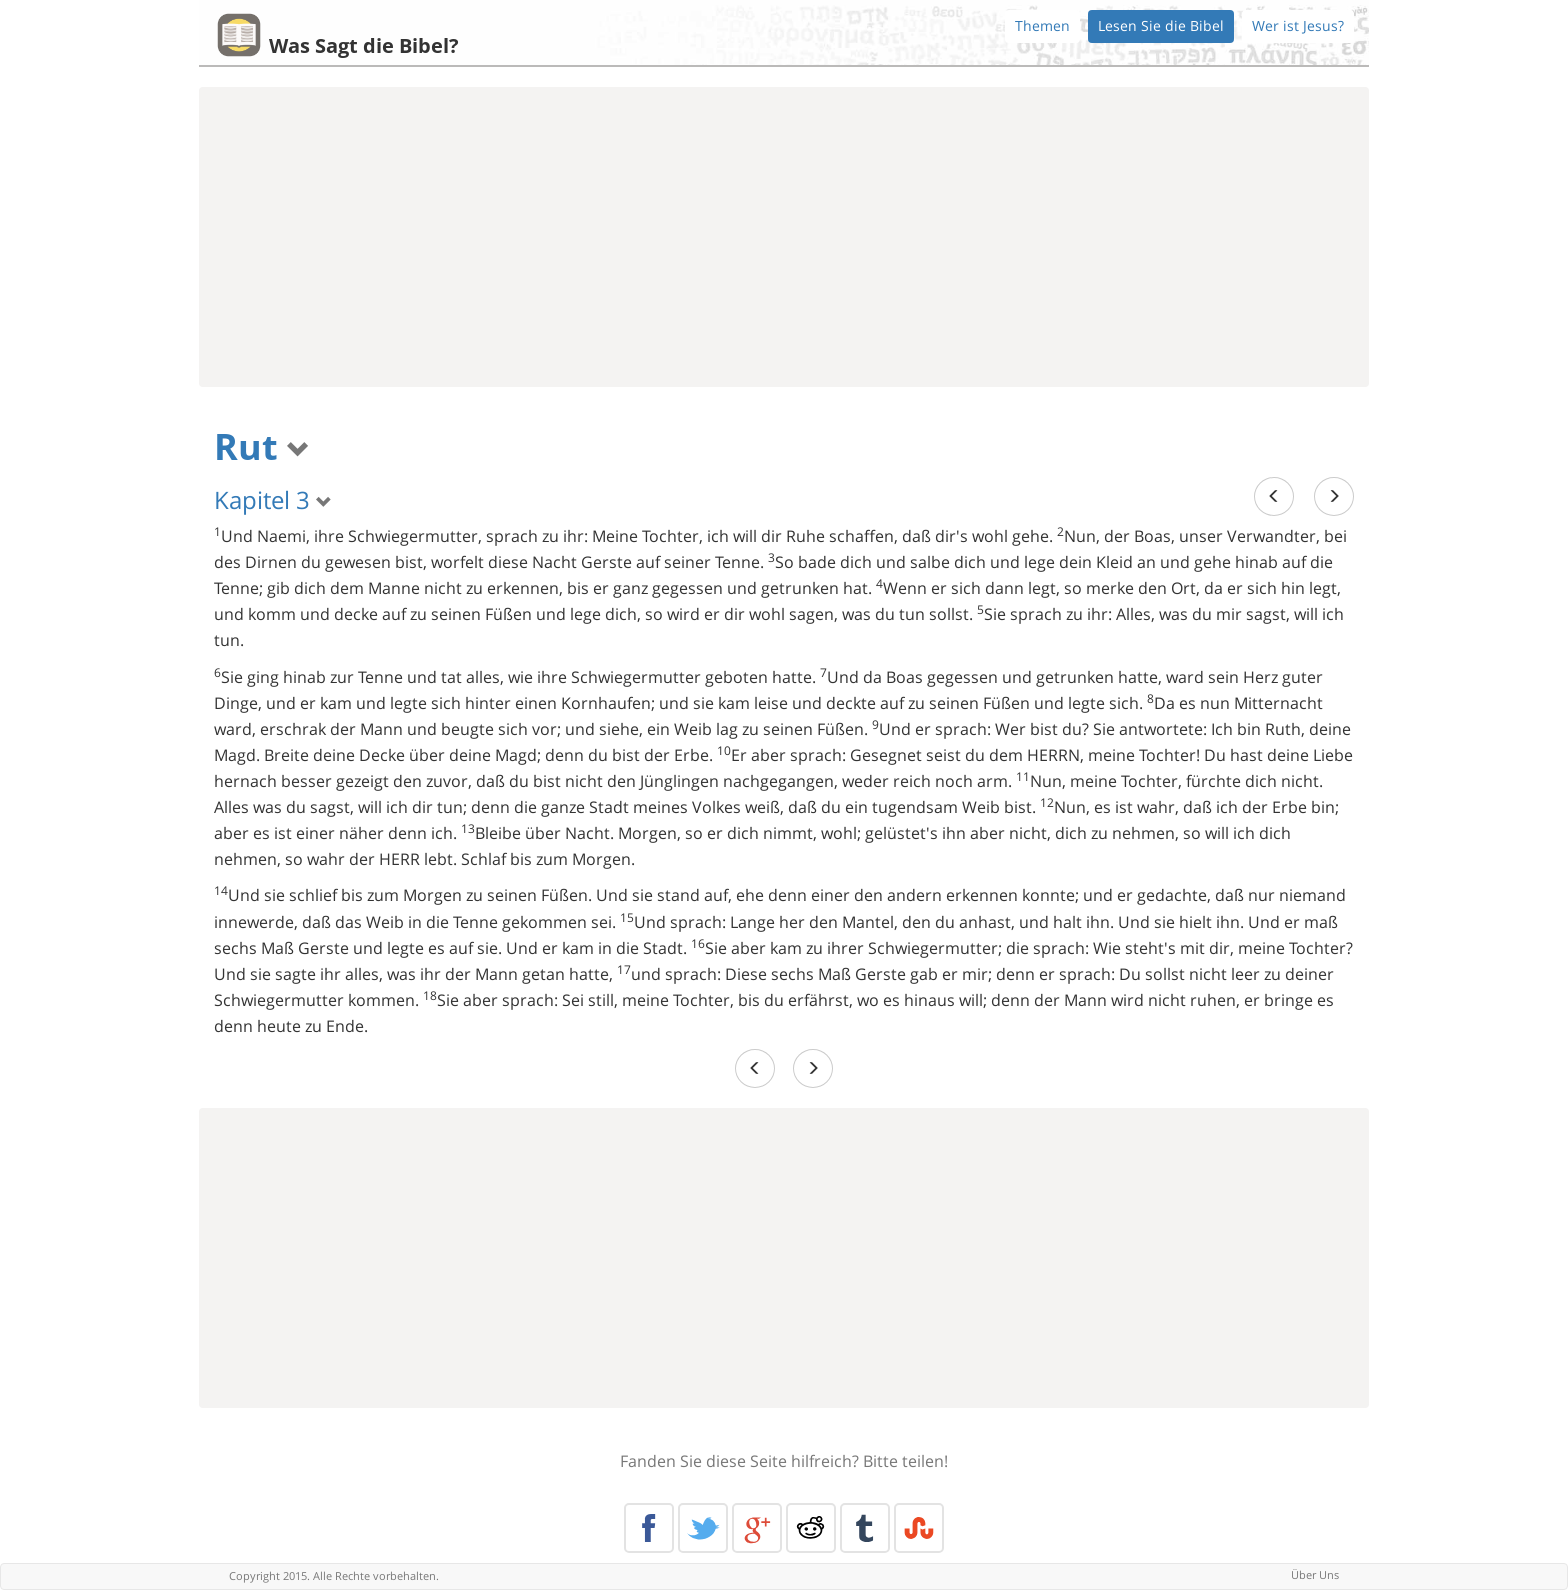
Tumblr (865, 1528)
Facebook (649, 1528)
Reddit (811, 1528)
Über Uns (1315, 1574)
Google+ (757, 1528)
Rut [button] (262, 446)
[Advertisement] (784, 237)
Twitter (703, 1528)
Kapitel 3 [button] (273, 499)
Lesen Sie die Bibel (1161, 25)
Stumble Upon (919, 1528)
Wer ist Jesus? (1298, 25)
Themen (1042, 25)
